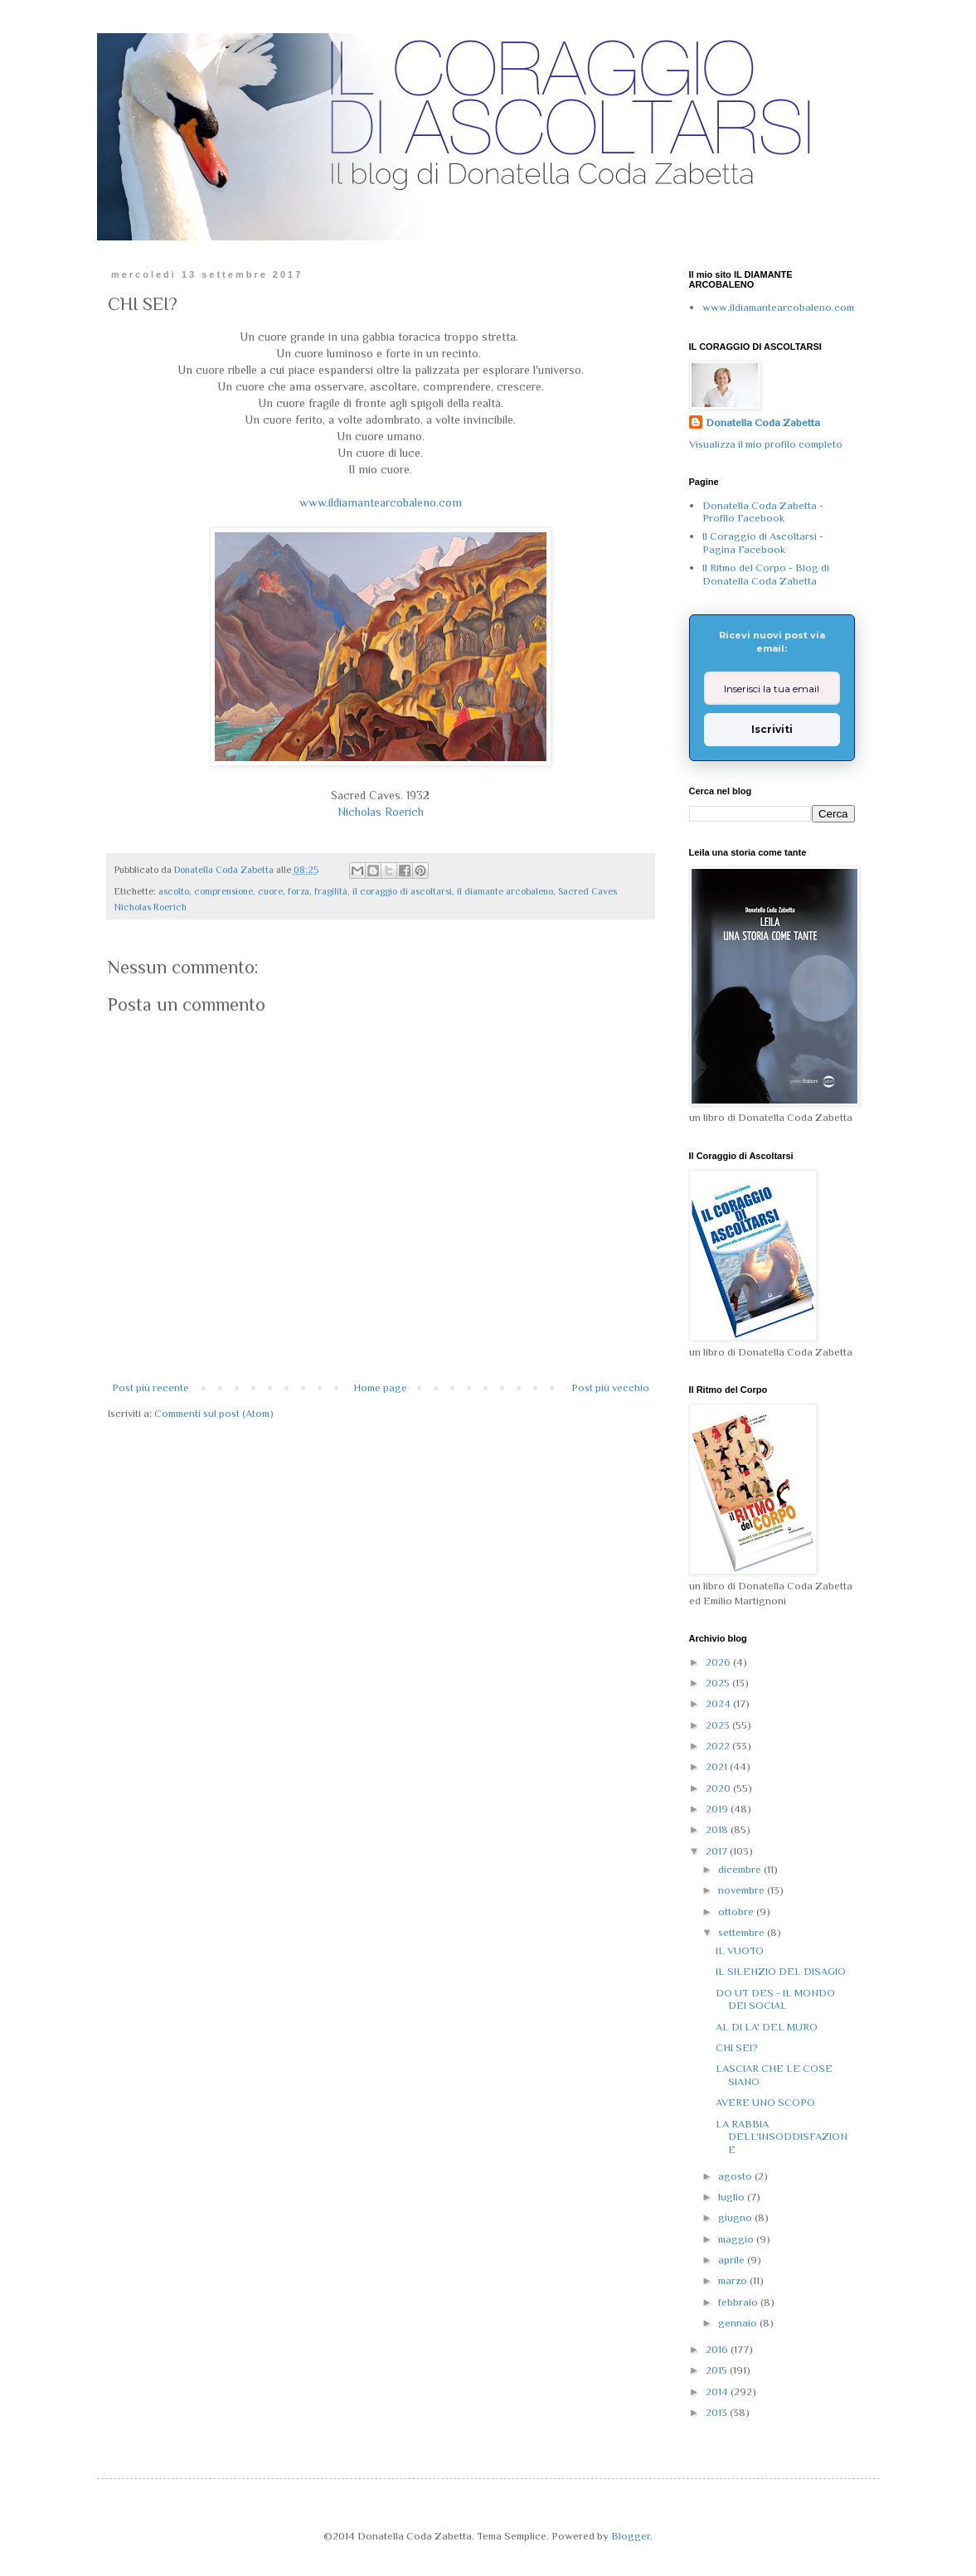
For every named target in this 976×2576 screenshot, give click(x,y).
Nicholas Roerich (380, 811)
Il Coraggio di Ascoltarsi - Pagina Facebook (762, 542)
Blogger (630, 2536)
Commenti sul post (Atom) (214, 1413)
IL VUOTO (740, 1950)
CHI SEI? (737, 2047)
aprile (732, 2259)
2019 (718, 1808)
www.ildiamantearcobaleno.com (380, 502)
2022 (719, 1745)
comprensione (223, 891)
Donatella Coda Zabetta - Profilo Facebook (762, 512)
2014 (718, 2391)
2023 (719, 1725)
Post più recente (150, 1387)
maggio (737, 2239)
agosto (736, 2176)
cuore (270, 891)
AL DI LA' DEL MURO (767, 2027)
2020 (719, 1788)
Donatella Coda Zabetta (763, 422)
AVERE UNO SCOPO (765, 2102)
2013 (718, 2412)
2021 (718, 1766)
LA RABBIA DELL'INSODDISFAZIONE (781, 2137)
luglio (732, 2196)
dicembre (741, 1869)
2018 (718, 1829)
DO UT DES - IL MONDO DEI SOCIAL (775, 1999)
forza (298, 891)
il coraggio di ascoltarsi (402, 891)
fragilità (330, 891)
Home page (380, 1387)
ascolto (173, 891)
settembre (742, 1932)
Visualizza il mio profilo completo (765, 444)
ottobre (737, 1911)
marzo (734, 2280)
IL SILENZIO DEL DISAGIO (781, 1971)
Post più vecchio (610, 1387)
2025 (719, 1682)
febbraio (739, 2302)
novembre (742, 1890)
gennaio (739, 2322)
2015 (718, 2370)
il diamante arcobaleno (505, 891)
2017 (718, 1851)
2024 (719, 1703)
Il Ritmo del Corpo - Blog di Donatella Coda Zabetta (765, 574)
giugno (736, 2217)
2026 (719, 1662)
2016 (718, 2349)
